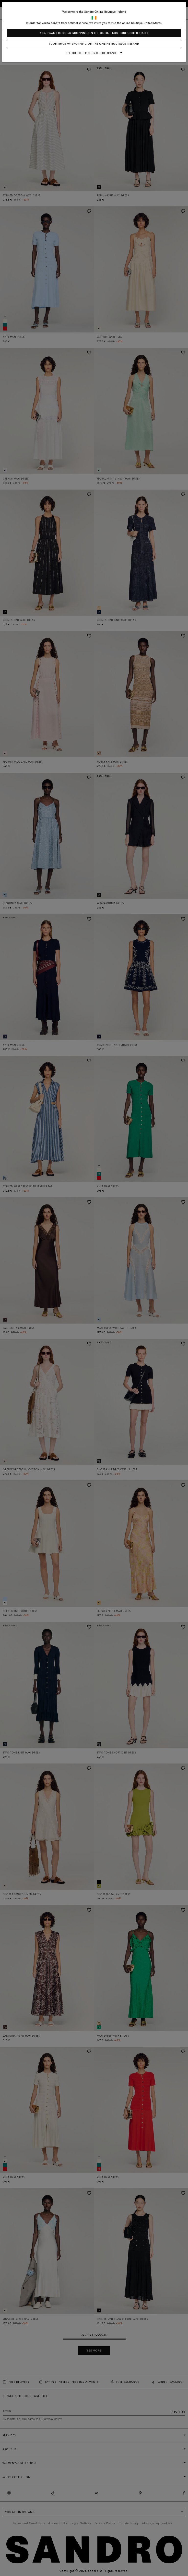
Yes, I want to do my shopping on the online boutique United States (94, 33)
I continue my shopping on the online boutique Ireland (94, 43)
